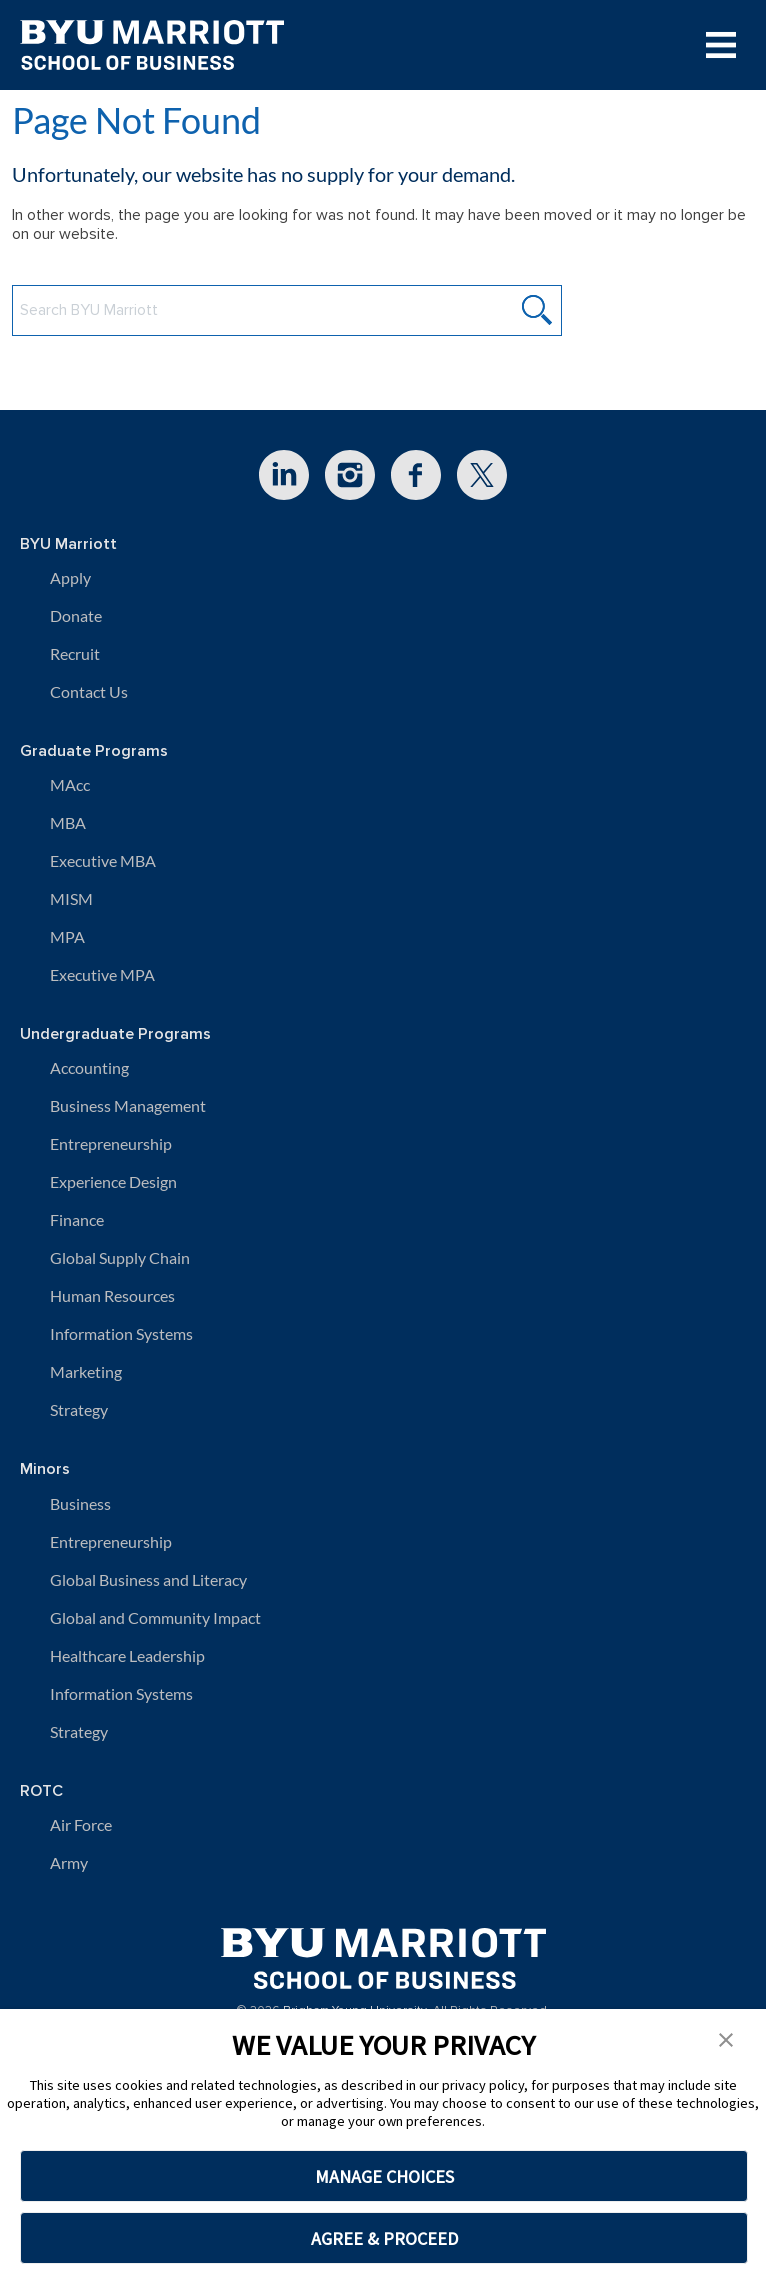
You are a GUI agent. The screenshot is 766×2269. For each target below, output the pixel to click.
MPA (67, 936)
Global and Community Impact (155, 1617)
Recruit (75, 653)
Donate (76, 615)
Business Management (128, 1105)
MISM (71, 898)
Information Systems (121, 1333)
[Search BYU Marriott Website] (287, 310)
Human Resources (112, 1295)
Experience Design (113, 1181)
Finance (77, 1219)
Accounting (89, 1067)
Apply (70, 577)
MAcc (70, 784)
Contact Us (89, 691)
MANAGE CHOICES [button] (384, 2176)
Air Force (81, 1824)
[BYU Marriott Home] (383, 1951)
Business (80, 1503)
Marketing (86, 1371)
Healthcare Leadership (127, 1655)
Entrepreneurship (111, 1143)
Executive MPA (102, 974)
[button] (726, 2038)
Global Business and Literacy (148, 1579)
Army (69, 1862)
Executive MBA (103, 860)
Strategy (79, 1409)
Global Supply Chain (120, 1257)
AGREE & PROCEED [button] (384, 2238)
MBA (68, 822)
